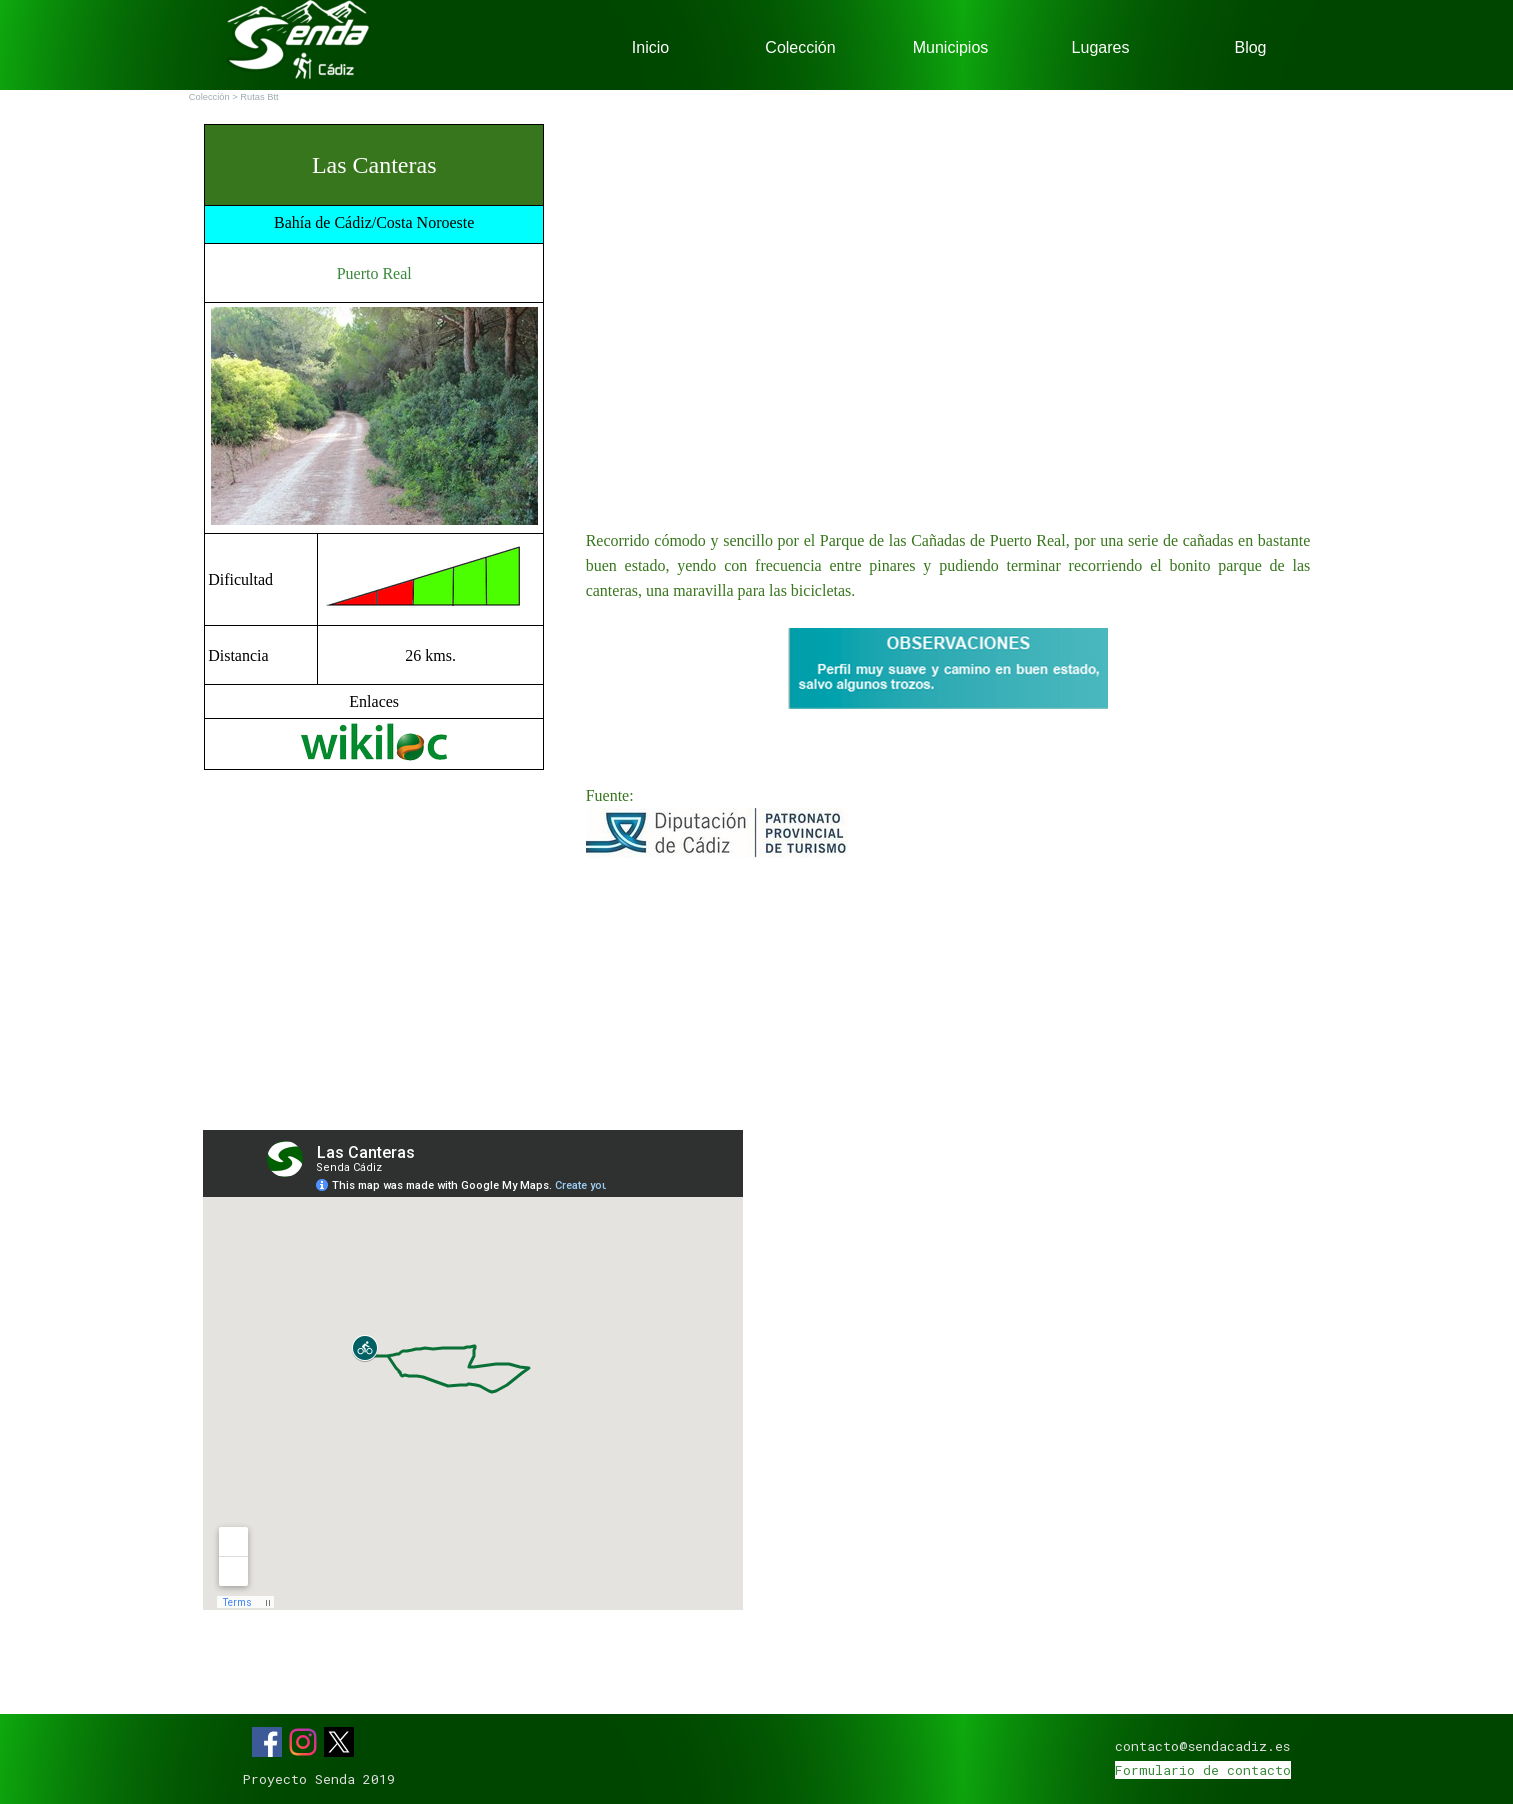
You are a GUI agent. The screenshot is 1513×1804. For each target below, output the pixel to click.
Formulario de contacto (1203, 1770)
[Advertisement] (374, 950)
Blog (1250, 47)
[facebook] (267, 1742)
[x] (339, 1742)
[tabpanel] (374, 447)
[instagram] (303, 1742)
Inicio (650, 47)
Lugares (1101, 47)
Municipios (951, 47)
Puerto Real (374, 273)
